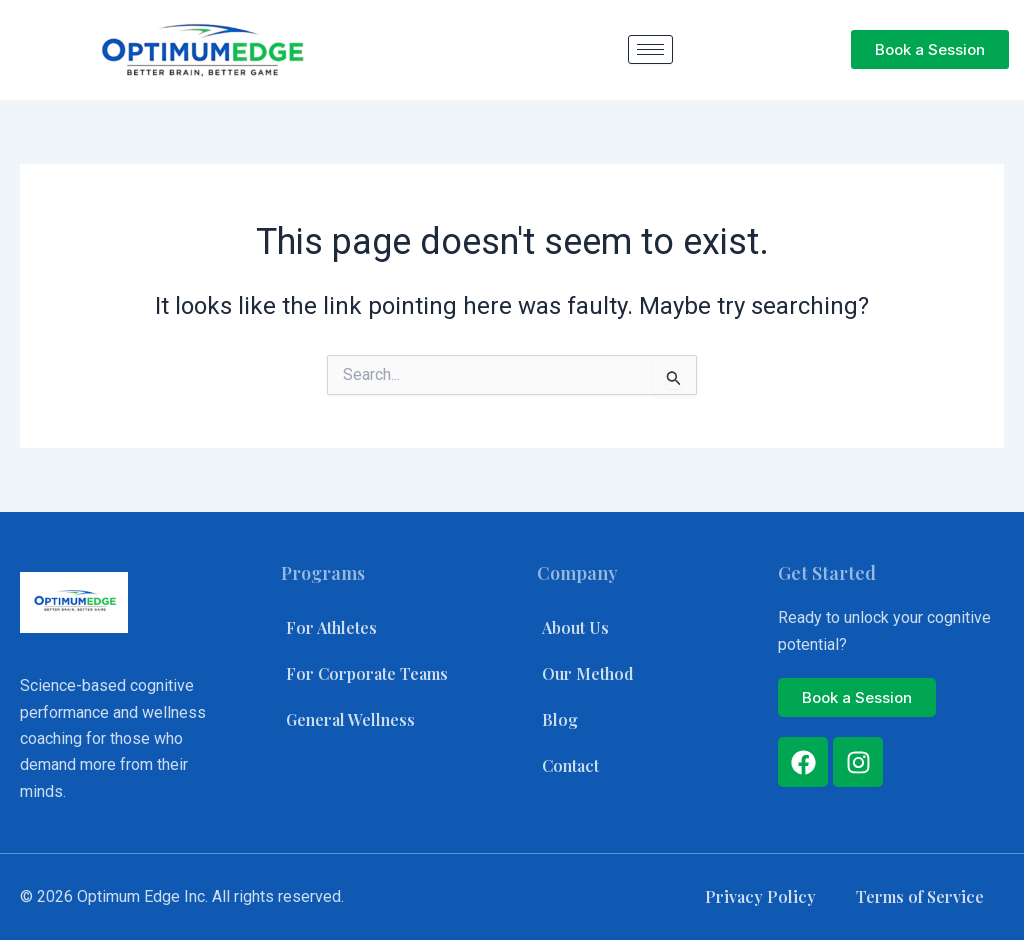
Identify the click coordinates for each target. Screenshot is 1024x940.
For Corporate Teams (368, 673)
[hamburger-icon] (650, 49)
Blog (560, 719)
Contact (571, 765)
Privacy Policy (759, 896)
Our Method (588, 673)
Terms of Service (919, 896)
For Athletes (331, 627)
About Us (575, 627)
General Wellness (351, 719)
